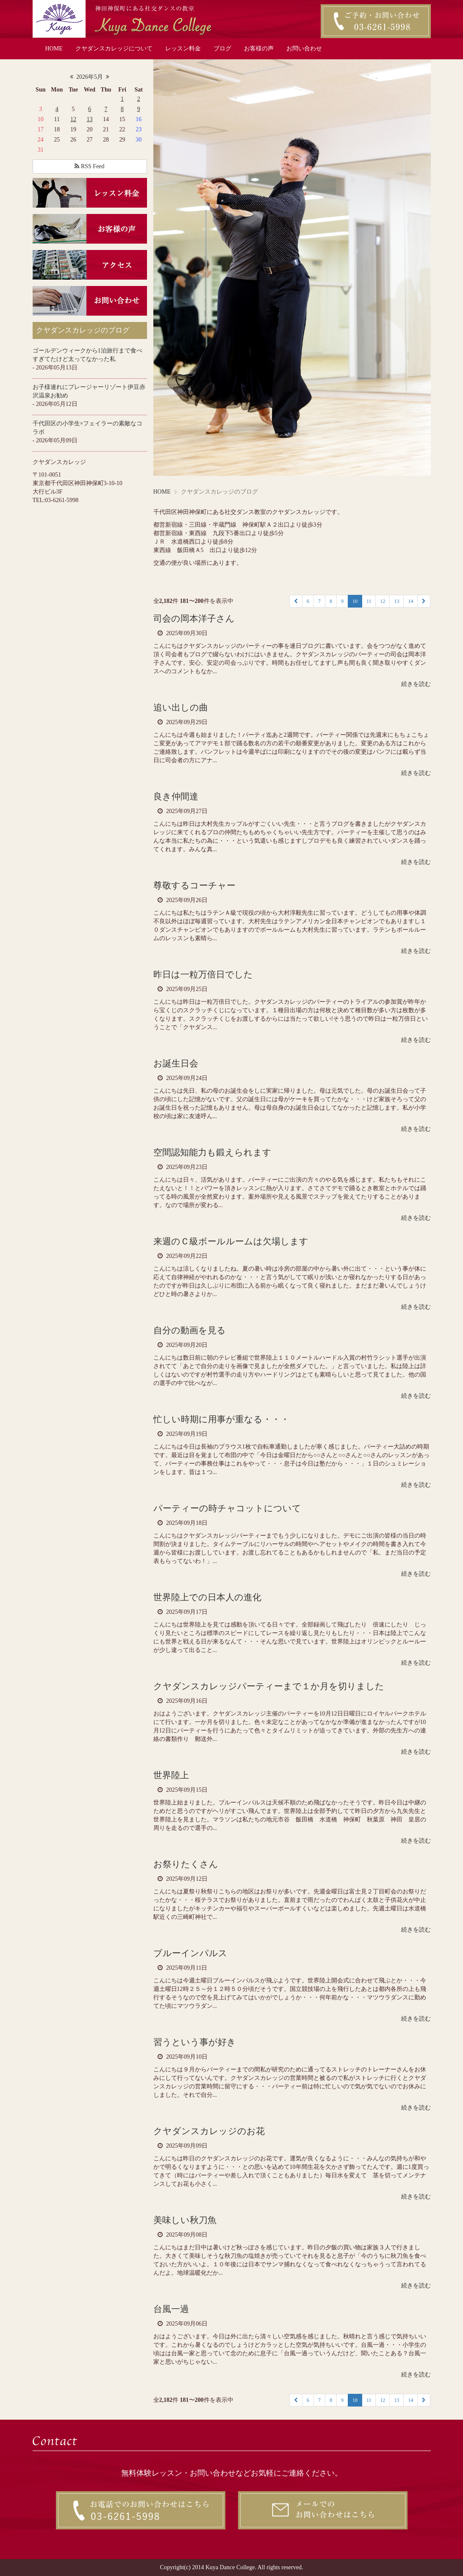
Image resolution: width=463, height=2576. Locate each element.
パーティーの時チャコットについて (227, 1508)
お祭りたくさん (185, 1864)
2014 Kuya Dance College (223, 2567)
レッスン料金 (183, 48)
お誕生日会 (175, 1063)
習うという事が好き (194, 2042)
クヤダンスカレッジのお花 (209, 2131)
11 (369, 601)
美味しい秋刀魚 (184, 2220)
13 (89, 119)
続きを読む (416, 684)
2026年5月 (89, 77)
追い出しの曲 (180, 707)
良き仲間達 (175, 796)
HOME (54, 48)
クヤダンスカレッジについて (113, 48)
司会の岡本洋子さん (194, 618)
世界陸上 (171, 1775)
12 (73, 119)
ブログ (222, 48)
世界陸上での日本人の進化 (207, 1597)
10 (355, 601)
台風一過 (171, 2309)
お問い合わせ (304, 48)
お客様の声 (259, 48)
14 (410, 601)
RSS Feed (89, 166)
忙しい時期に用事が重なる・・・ (221, 1419)
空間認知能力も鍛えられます (212, 1152)
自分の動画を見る (189, 1330)
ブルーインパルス (190, 1953)
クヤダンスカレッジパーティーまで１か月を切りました (268, 1686)
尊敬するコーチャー (194, 885)
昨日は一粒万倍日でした (203, 974)
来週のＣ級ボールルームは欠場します (230, 1241)
